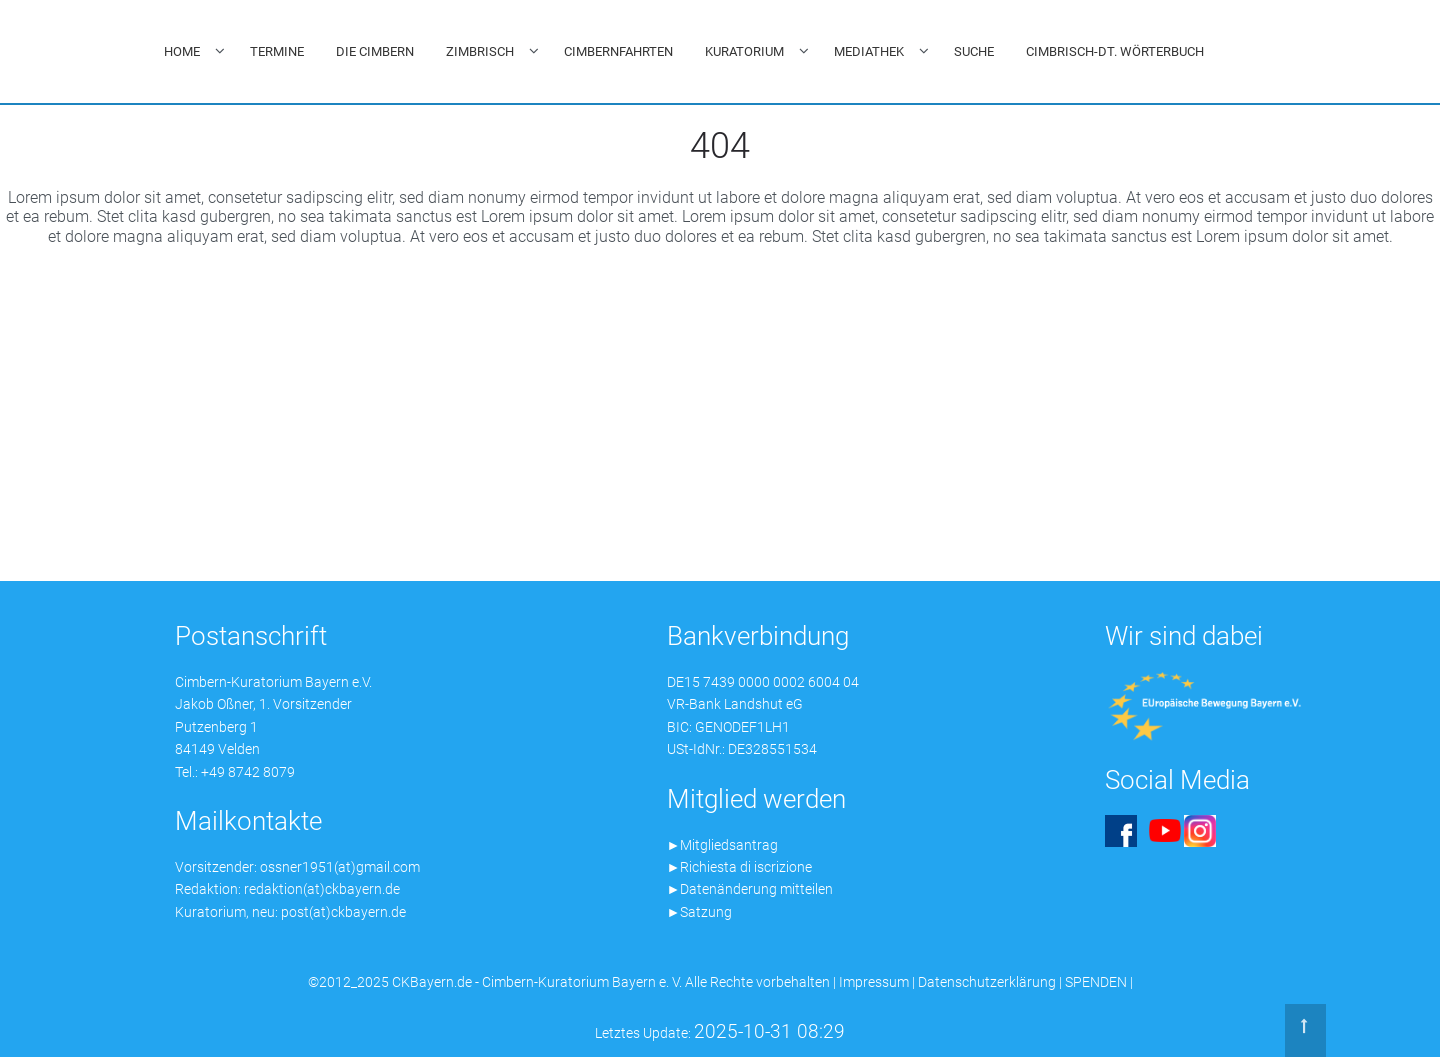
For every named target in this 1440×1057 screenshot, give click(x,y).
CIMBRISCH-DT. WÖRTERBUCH (1115, 51)
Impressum (874, 982)
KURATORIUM (744, 51)
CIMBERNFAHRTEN (618, 51)
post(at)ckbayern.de (343, 912)
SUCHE (974, 51)
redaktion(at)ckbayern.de (322, 889)
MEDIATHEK (869, 51)
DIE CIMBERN (375, 51)
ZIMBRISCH (480, 51)
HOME (182, 51)
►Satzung (700, 912)
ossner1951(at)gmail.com (340, 867)
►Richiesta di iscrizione (740, 867)
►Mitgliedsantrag (723, 845)
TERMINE (277, 51)
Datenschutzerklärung (987, 982)
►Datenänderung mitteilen (750, 889)
